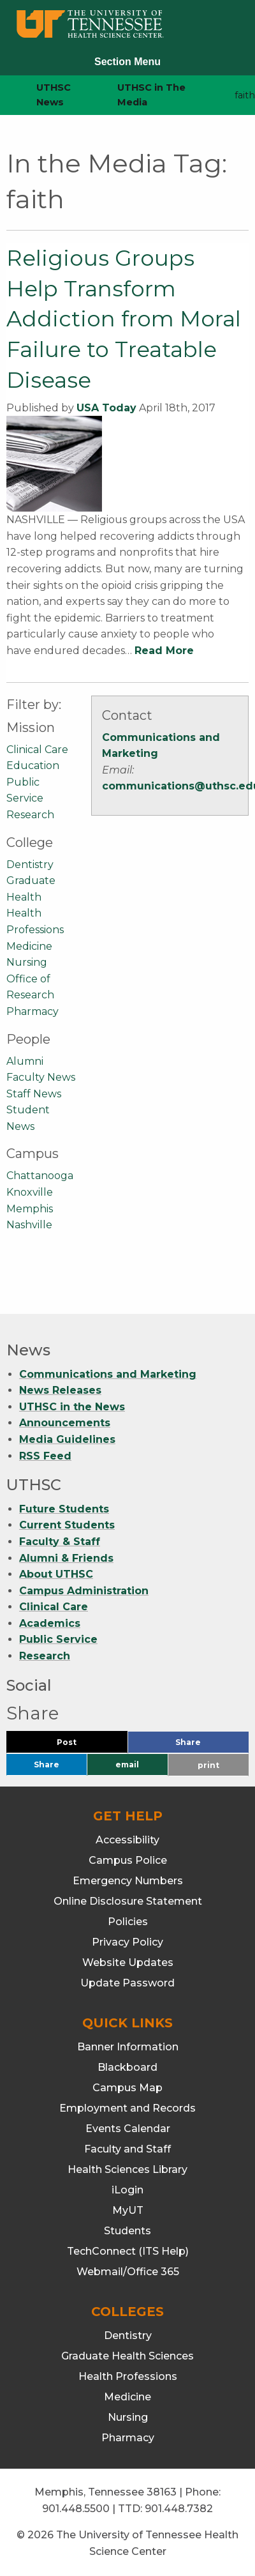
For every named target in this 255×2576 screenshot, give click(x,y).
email (127, 1764)
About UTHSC (56, 1574)
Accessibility (127, 1840)
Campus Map (127, 2088)
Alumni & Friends (66, 1558)
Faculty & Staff (59, 1542)
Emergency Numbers (128, 1881)
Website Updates (127, 1962)
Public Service (58, 1640)
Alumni (24, 1061)
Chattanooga (39, 1176)
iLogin (127, 2190)
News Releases (60, 1390)
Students (127, 2231)
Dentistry (30, 864)
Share (209, 1745)
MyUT (127, 2210)
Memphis (29, 1209)
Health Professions (127, 2376)
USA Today (106, 408)
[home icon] (6, 95)
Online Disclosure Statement (128, 1901)
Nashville (29, 1225)
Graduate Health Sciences (127, 2356)
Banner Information (127, 2047)
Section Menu (127, 61)
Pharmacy (32, 1011)
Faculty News (40, 1077)
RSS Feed (45, 1456)
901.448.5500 (76, 2509)
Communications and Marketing (107, 1374)
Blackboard (127, 2067)
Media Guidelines (67, 1439)
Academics (49, 1623)
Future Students (64, 1509)
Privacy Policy (127, 1942)
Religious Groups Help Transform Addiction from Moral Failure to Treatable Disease (123, 319)
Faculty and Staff (127, 2149)
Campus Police (128, 1860)
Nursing (26, 962)
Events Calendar (127, 2129)
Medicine (29, 946)
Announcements (64, 1423)
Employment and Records (127, 2108)
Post (82, 1745)
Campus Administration (84, 1591)
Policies (128, 1922)
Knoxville (29, 1192)
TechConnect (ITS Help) (128, 2251)
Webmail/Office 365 (127, 2272)
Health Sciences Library (127, 2169)
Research (30, 815)
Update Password (127, 1983)
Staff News (33, 1094)
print (208, 1765)
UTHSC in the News (72, 1407)
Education (32, 765)
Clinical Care (37, 749)
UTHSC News (53, 95)
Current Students (67, 1525)
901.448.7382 (179, 2509)
